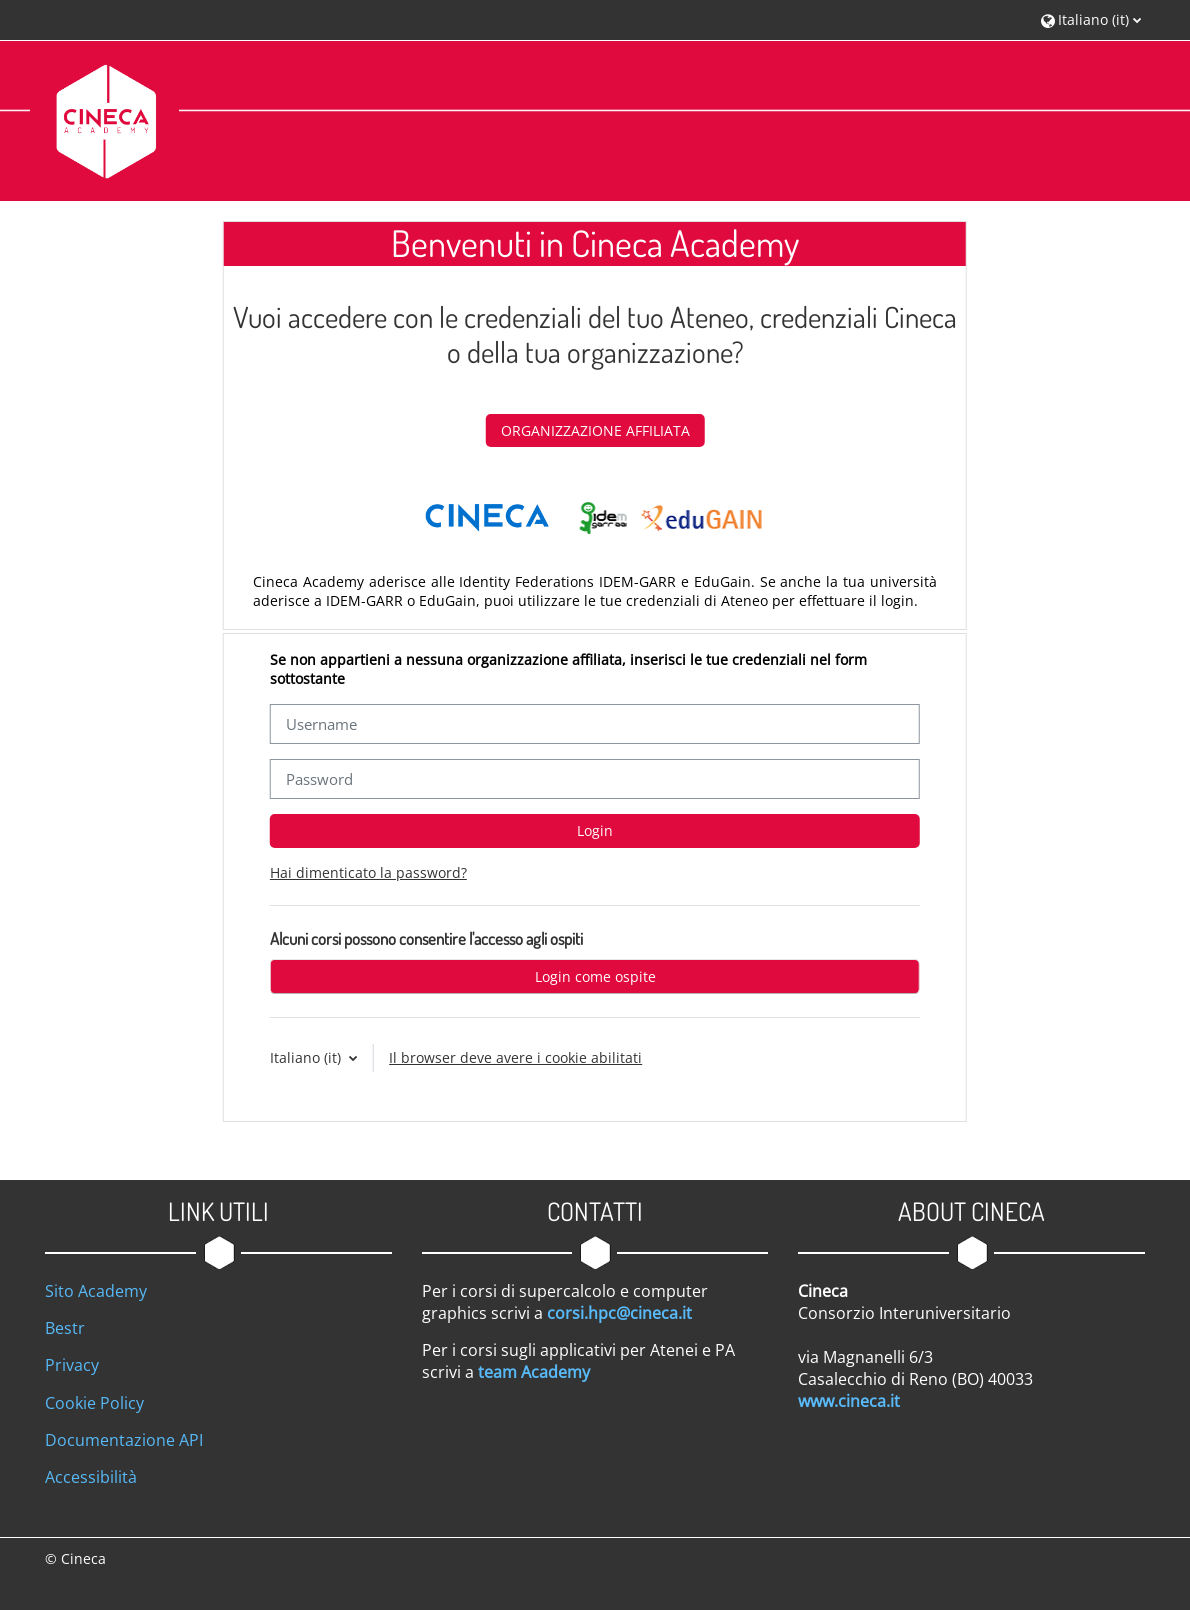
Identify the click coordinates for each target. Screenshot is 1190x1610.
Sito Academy (96, 1291)
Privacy (72, 1365)
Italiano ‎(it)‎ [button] (307, 1057)
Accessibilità (91, 1477)
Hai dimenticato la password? (368, 872)
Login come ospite (595, 976)
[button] (1091, 19)
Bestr (65, 1328)
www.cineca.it (849, 1401)
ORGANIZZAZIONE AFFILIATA (595, 430)
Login (595, 830)
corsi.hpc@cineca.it (619, 1313)
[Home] (105, 119)
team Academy (534, 1372)
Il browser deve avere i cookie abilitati (515, 1057)
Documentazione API (124, 1440)
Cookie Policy (94, 1403)
